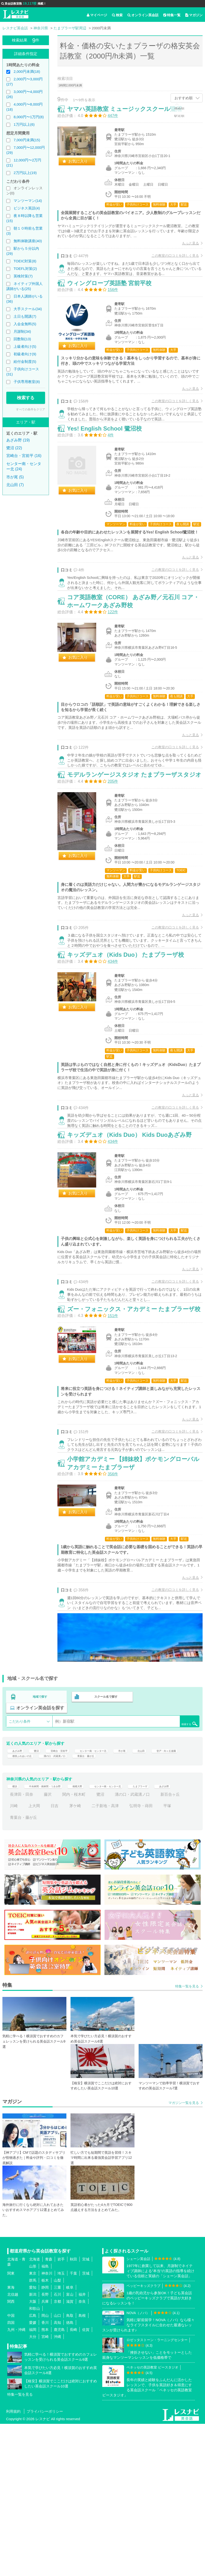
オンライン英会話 (142, 15)
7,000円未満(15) (27, 140)
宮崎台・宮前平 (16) (23, 456)
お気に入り (83, 166)
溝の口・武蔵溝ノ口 (110, 1898)
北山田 (174, 1887)
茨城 (85, 2425)
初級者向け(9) (25, 354)
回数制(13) (22, 339)
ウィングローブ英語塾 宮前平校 (114, 300)
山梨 (57, 2432)
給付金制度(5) (25, 361)
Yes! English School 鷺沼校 (109, 458)
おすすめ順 (183, 98)
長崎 (73, 2482)
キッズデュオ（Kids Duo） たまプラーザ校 (130, 1047)
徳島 (69, 2475)
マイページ (97, 15)
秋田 (73, 2411)
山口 (57, 2468)
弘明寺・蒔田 (171, 1958)
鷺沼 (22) (14, 448)
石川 (57, 2446)
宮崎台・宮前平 (68, 1887)
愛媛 (32, 2475)
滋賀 (69, 2453)
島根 (82, 2468)
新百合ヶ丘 (19, 1958)
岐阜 (69, 2439)
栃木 (45, 2432)
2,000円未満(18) (27, 71)
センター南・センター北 (114, 1887)
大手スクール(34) (28, 309)
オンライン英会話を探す (169, 1840)
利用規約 (13, 2563)
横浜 (14, 1935)
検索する (25, 397)
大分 (32, 2489)
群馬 (32, 2432)
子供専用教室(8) (27, 382)
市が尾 (152, 1887)
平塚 (14, 1970)
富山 (69, 2446)
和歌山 (34, 2461)
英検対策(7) (23, 276)
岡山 (45, 2468)
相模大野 (97, 1935)
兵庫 (45, 2453)
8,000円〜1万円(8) (29, 117)
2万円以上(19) (25, 173)
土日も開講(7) (25, 316)
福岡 (32, 2482)
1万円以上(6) (24, 124)
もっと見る (185, 248)
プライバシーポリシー (45, 2563)
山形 (32, 2418)
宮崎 (45, 2489)
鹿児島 (59, 2482)
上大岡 (64, 1958)
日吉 (85, 1958)
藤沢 (74, 1946)
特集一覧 (172, 15)
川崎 (44, 1958)
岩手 (61, 2411)
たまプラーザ (180, 1935)
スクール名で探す (104, 1840)
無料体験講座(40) (28, 241)
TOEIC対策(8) (25, 261)
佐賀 (85, 2482)
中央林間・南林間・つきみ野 (53, 1935)
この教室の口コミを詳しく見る (170, 261)
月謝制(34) (22, 331)
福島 (45, 2418)
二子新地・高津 (135, 1958)
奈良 (82, 2453)
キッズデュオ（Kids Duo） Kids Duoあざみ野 (134, 1240)
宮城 (85, 2411)
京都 (57, 2453)
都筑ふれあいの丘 (67, 1898)
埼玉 (61, 2425)
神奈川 (46, 2425)
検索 (117, 15)
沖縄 (57, 2489)
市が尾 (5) (15, 477)
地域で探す (40, 1840)
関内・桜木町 (100, 1946)
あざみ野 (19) (18, 440)
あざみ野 (17, 1887)
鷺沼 (40, 1887)
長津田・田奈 (47, 1946)
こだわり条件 (20, 1854)
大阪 (32, 2453)
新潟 (32, 2446)
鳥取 (69, 2468)
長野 (45, 2446)
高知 (57, 2475)
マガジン (194, 15)
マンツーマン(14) (28, 201)
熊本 (45, 2482)
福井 (82, 2446)
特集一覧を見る (187, 2138)
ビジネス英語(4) (27, 208)
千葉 (73, 2425)
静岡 (45, 2439)
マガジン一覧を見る (183, 2255)
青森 (48, 2411)
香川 (45, 2475)
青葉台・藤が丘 (152, 1898)
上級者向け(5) (25, 346)
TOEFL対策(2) (25, 268)
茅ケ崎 (105, 1958)
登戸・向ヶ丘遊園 (25, 1898)
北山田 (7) (15, 485)
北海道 (34, 2411)
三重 (57, 2439)
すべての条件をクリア (30, 409)
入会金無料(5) (25, 324)
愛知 (32, 2439)
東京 (32, 2425)
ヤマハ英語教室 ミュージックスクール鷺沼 (129, 114)
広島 (32, 2468)
